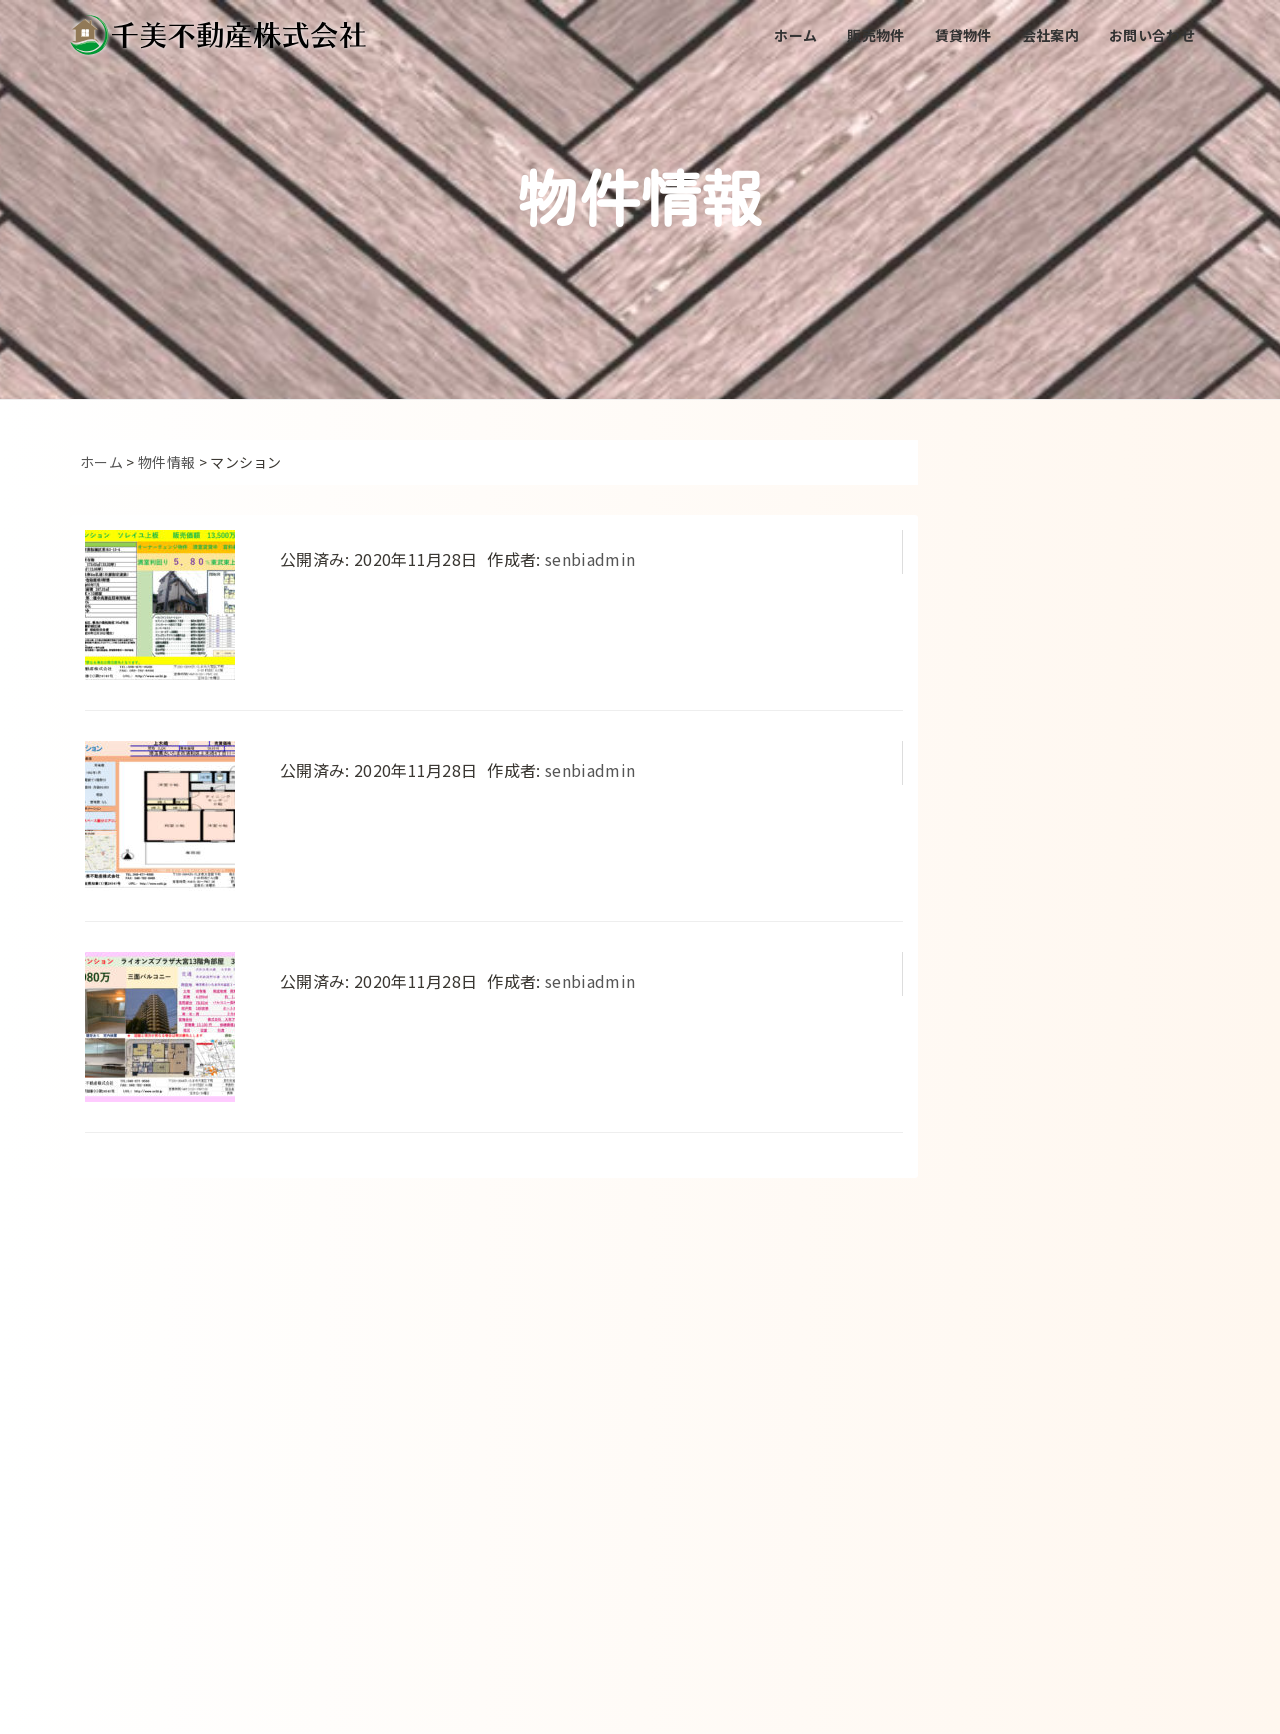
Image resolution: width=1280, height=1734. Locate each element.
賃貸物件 (963, 35)
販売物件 (875, 35)
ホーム (795, 35)
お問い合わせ (1152, 35)
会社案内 (1050, 35)
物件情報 (166, 462)
